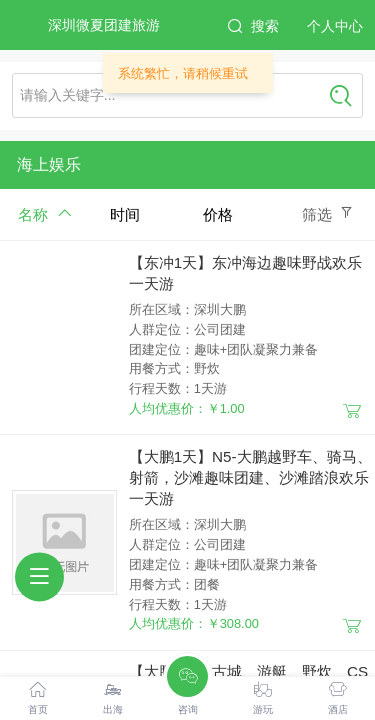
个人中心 (335, 26)
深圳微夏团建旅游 (104, 25)
